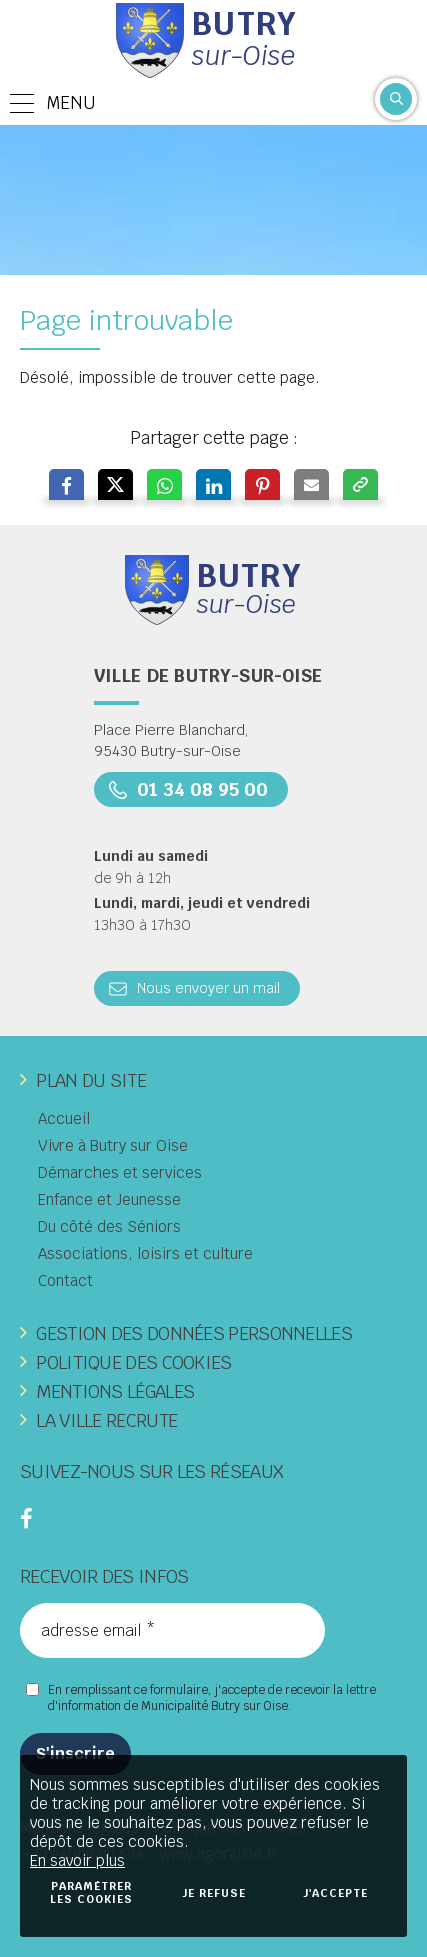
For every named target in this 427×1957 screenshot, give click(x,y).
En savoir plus (77, 1860)
